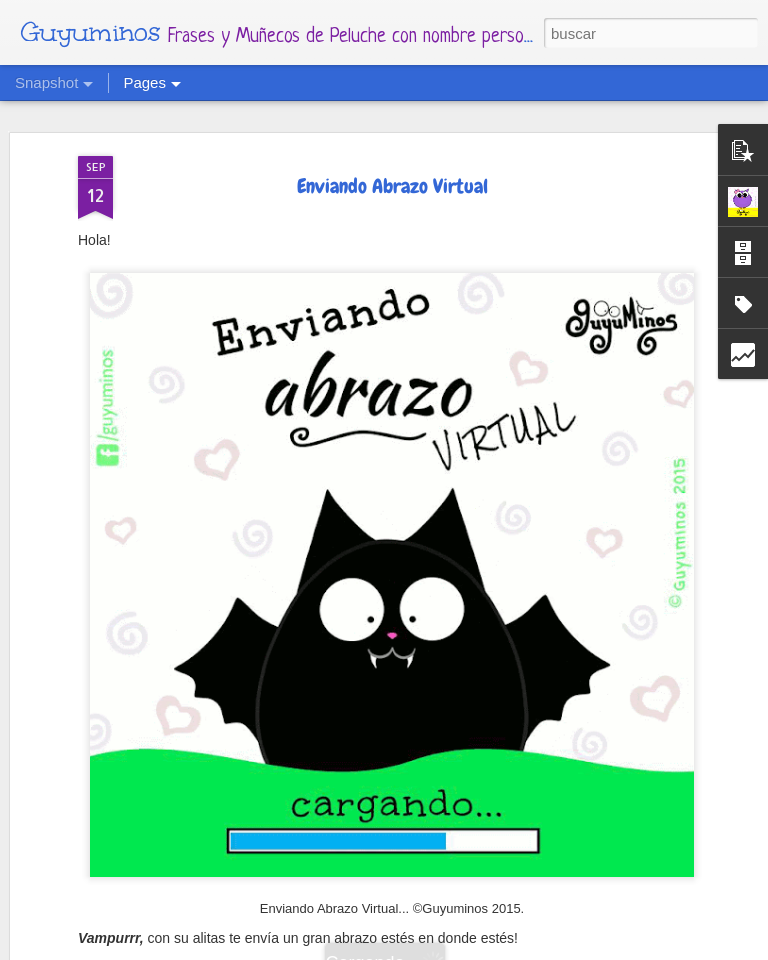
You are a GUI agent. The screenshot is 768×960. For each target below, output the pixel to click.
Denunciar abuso (580, 948)
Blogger (506, 948)
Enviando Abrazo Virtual (392, 143)
